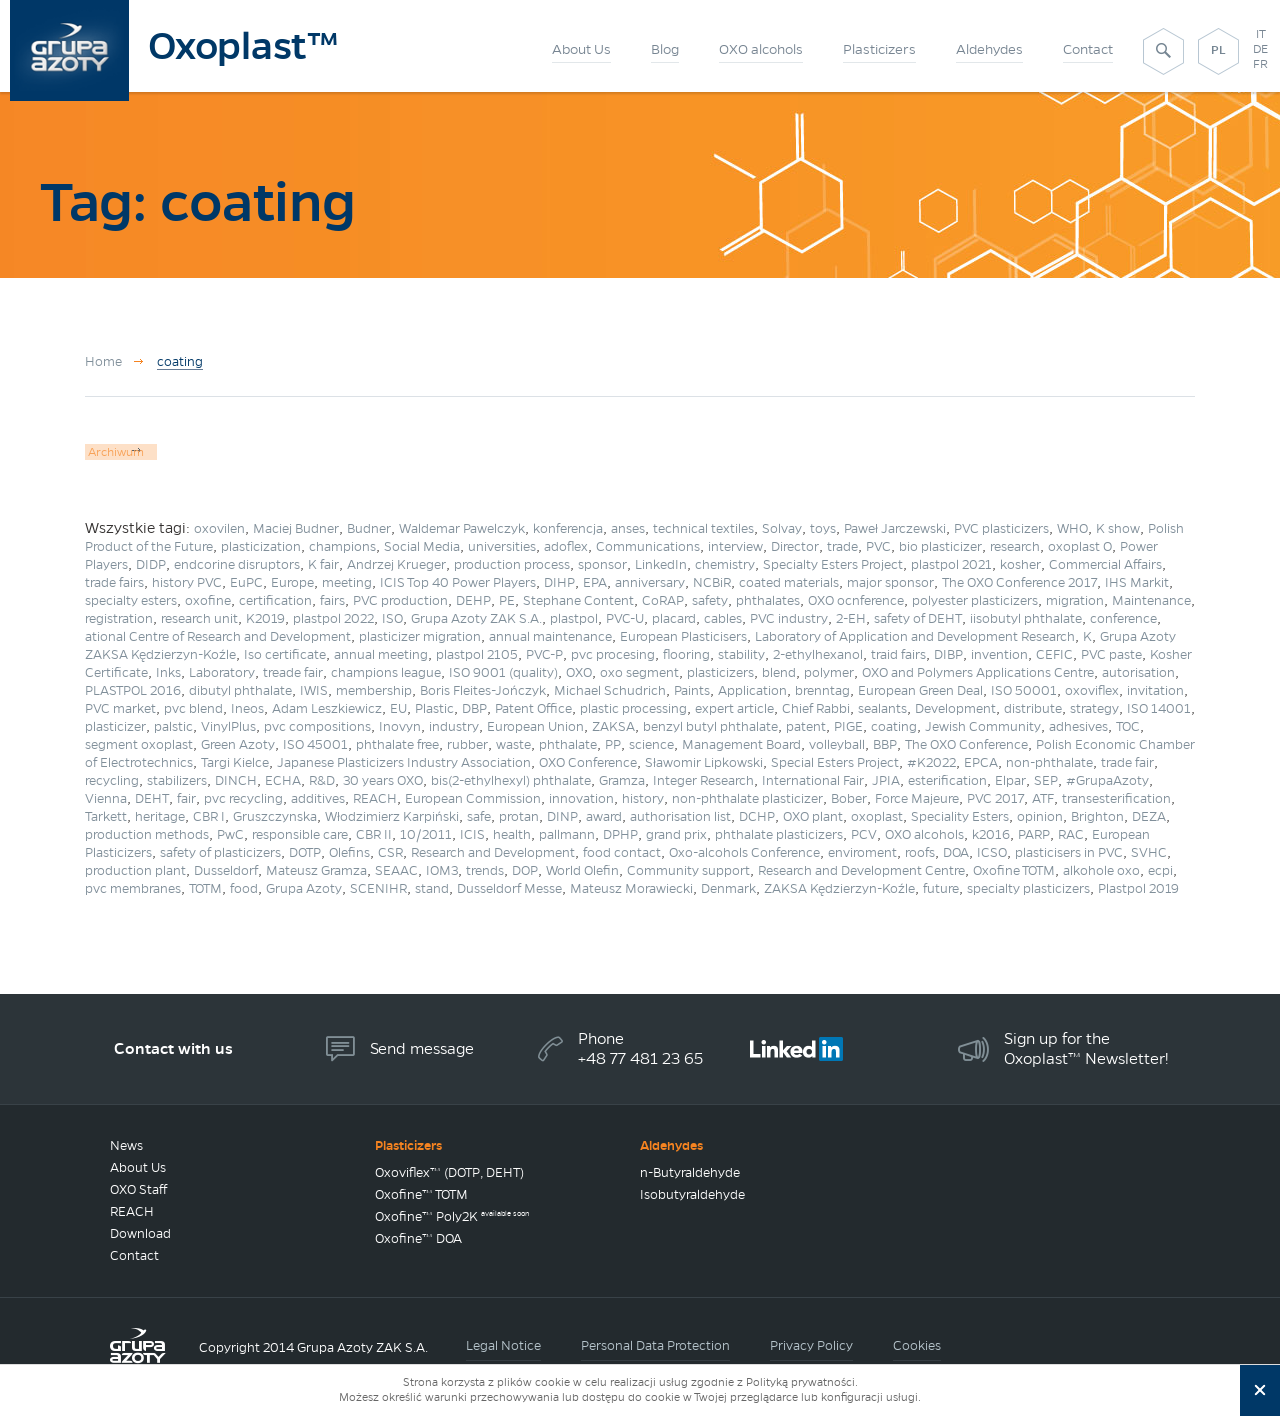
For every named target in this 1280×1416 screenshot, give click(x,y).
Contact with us (173, 1048)
